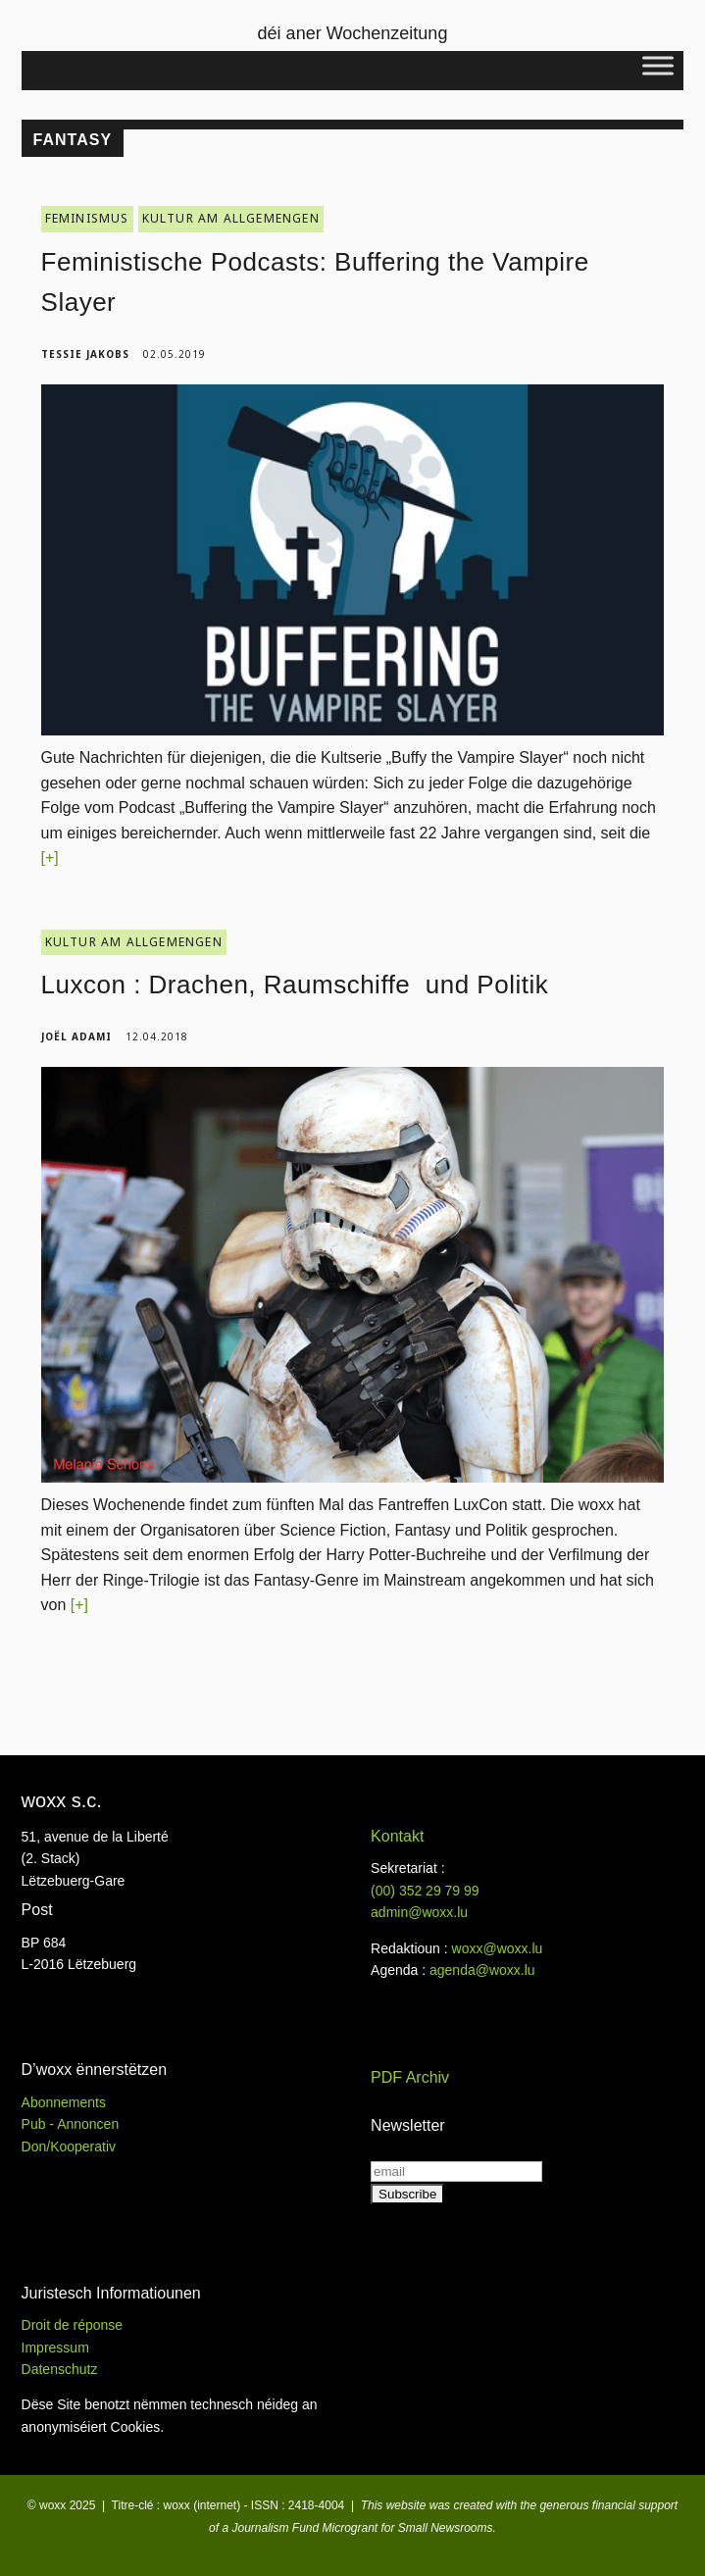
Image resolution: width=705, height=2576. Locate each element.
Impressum (55, 2347)
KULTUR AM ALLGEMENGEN (231, 218)
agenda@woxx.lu (482, 1970)
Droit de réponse (73, 2325)
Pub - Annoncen (71, 2124)
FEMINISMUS (87, 218)
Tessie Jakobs (85, 354)
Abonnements (64, 2102)
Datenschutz (60, 2369)
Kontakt (397, 1836)
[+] (50, 857)
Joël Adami (76, 1036)
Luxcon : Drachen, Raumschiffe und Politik (298, 984)
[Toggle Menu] (658, 65)
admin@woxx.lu (419, 1912)
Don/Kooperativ (69, 2146)
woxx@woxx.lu (497, 1948)
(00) (425, 1890)
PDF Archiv (410, 2077)
